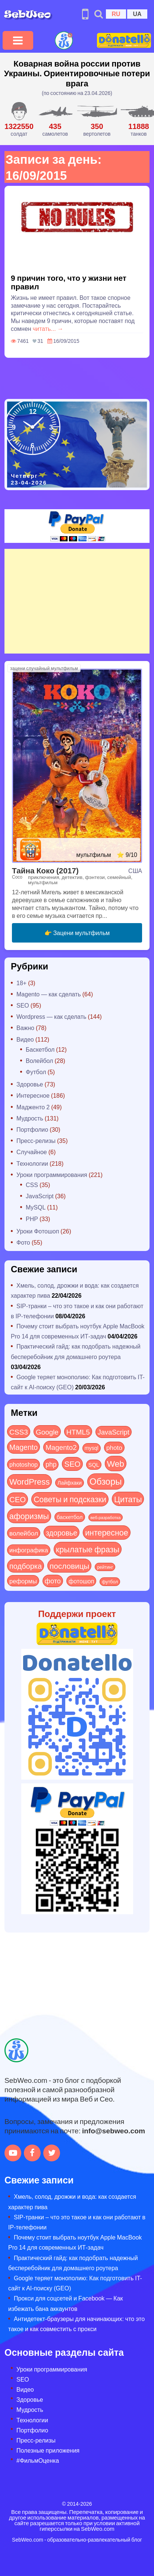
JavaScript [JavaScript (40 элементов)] (113, 1432)
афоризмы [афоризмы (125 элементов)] (29, 1515)
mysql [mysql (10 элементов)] (91, 1447)
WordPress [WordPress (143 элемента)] (29, 1481)
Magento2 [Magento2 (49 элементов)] (61, 1446)
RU (115, 14)
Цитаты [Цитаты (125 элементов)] (128, 1499)
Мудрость (29, 1118)
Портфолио (32, 1129)
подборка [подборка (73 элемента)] (25, 1565)
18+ (21, 983)
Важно (25, 1028)
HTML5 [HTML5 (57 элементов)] (78, 1431)
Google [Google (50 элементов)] (47, 1431)
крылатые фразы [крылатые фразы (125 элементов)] (87, 1549)
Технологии (32, 1163)
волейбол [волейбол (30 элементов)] (23, 1533)
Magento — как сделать (48, 994)
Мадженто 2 (33, 1107)
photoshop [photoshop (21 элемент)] (23, 1464)
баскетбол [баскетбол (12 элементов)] (70, 1517)
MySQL (35, 1207)
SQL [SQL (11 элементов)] (93, 1464)
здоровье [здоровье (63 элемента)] (61, 1532)
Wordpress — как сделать (51, 1016)
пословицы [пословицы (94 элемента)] (69, 1566)
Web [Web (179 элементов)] (115, 1463)
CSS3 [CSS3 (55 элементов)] (18, 1431)
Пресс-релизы (36, 1140)
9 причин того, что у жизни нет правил (68, 282)
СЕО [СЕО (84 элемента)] (17, 1499)
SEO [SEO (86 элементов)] (72, 1463)
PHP (32, 1219)
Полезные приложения (47, 2450)
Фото (23, 1242)
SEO (22, 1005)
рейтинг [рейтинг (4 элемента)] (105, 1567)
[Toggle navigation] (18, 40)
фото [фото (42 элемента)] (53, 1581)
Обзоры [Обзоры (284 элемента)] (105, 1481)
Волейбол (39, 1060)
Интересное (33, 1095)
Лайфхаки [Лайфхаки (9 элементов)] (69, 1482)
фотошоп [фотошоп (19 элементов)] (81, 1581)
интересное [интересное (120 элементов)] (106, 1532)
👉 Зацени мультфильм (77, 933)
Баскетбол (40, 1049)
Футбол (36, 1072)
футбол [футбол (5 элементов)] (110, 1581)
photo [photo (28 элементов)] (114, 1447)
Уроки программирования (51, 1174)
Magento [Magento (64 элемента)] (23, 1446)
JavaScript (40, 1196)
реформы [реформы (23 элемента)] (23, 1581)
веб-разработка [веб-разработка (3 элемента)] (106, 1517)
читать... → (48, 328)
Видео (25, 1039)
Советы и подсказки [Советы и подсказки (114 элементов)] (70, 1499)
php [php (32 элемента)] (50, 1464)
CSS (32, 1185)
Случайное (31, 1152)
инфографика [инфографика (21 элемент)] (28, 1550)
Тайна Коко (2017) (45, 870)
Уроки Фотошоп (37, 1231)
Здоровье (29, 1084)
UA (137, 14)
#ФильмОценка (37, 2460)
